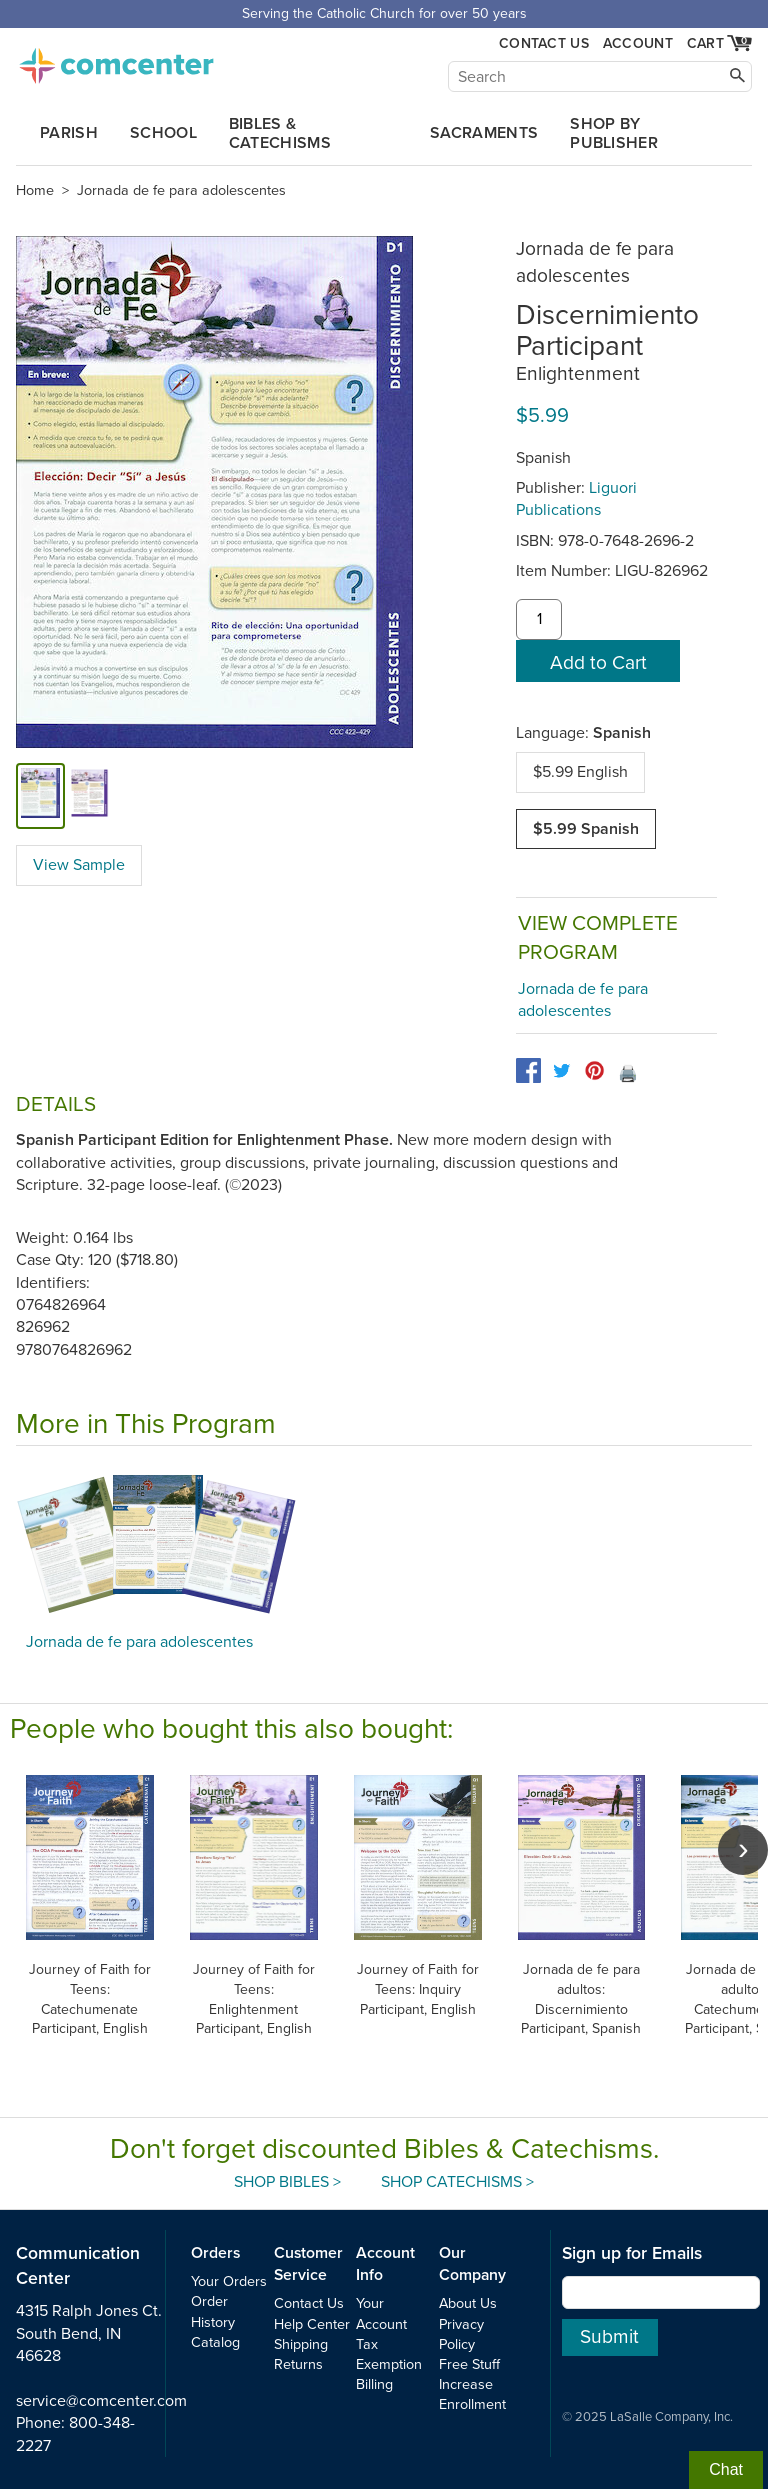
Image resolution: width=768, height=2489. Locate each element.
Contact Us (544, 43)
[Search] (600, 76)
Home (35, 190)
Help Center (312, 2324)
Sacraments (484, 133)
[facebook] (528, 1070)
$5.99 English (580, 772)
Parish (69, 133)
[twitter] (561, 1070)
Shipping (301, 2344)
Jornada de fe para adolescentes (181, 190)
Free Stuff (469, 2364)
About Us (468, 2303)
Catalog (215, 2342)
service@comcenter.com (101, 2401)
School (163, 133)
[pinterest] (594, 1070)
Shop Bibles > (287, 2182)
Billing (374, 2384)
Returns (298, 2364)
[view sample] (90, 796)
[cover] (40, 796)
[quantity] (539, 620)
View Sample (79, 865)
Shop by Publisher (614, 133)
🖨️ (628, 1074)
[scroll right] (743, 1850)
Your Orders (229, 2281)
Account (638, 43)
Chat (726, 2469)
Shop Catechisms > (457, 2182)
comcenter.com (116, 60)
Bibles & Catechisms (280, 133)
